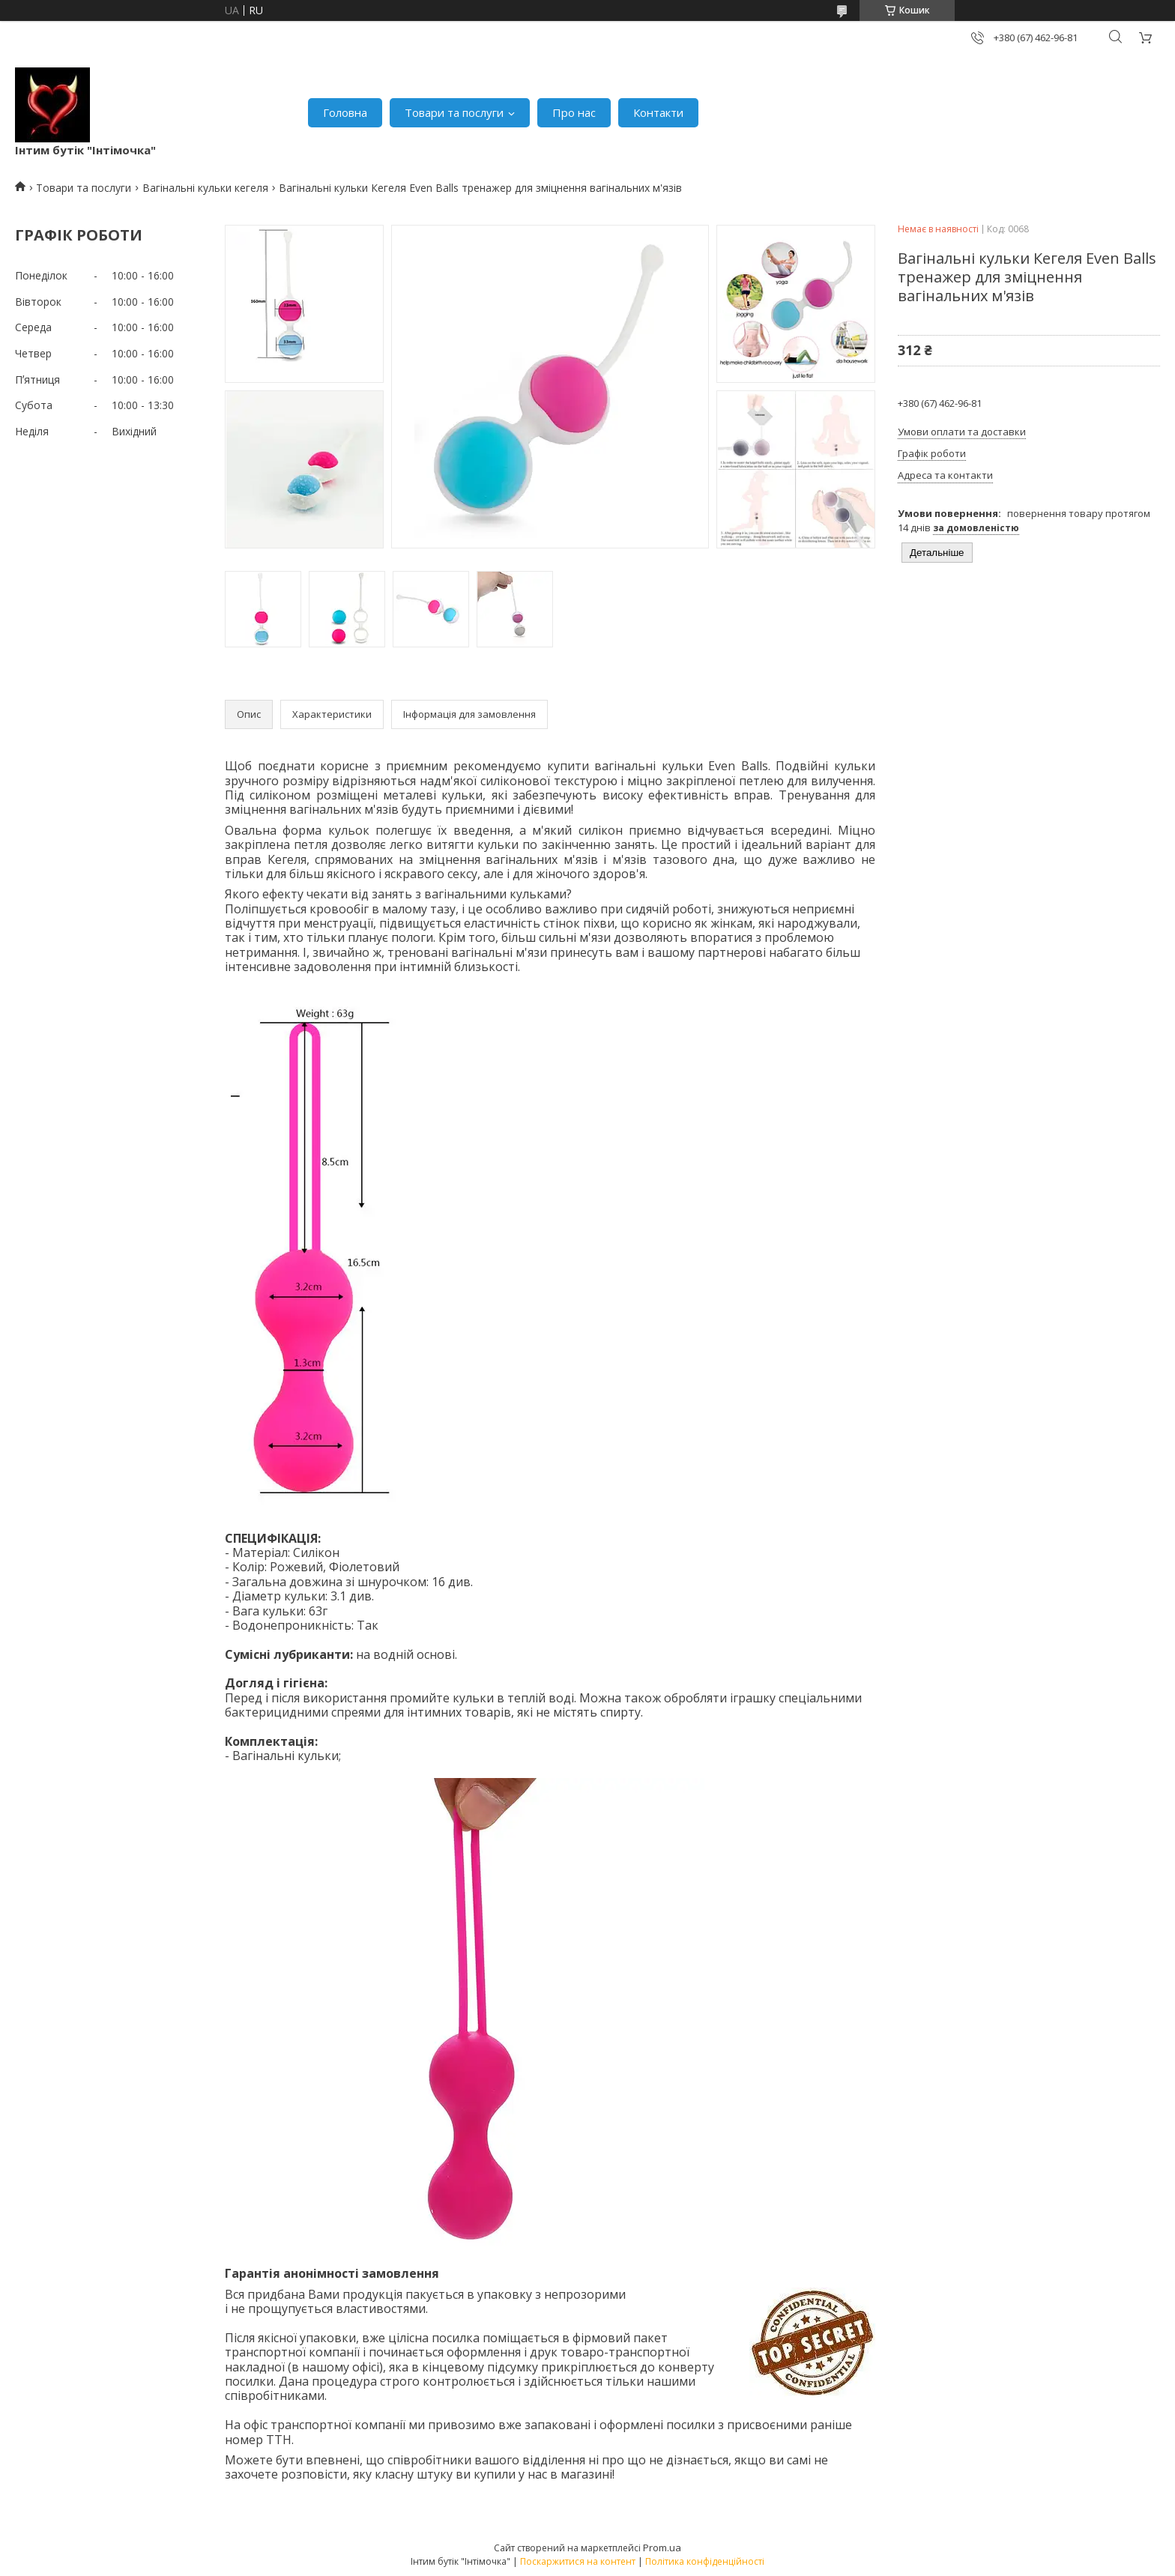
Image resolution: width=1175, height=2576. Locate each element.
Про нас (574, 112)
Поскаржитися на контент (577, 2561)
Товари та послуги (454, 112)
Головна (345, 112)
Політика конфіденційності (704, 2561)
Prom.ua (662, 2547)
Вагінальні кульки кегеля (205, 188)
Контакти (658, 112)
